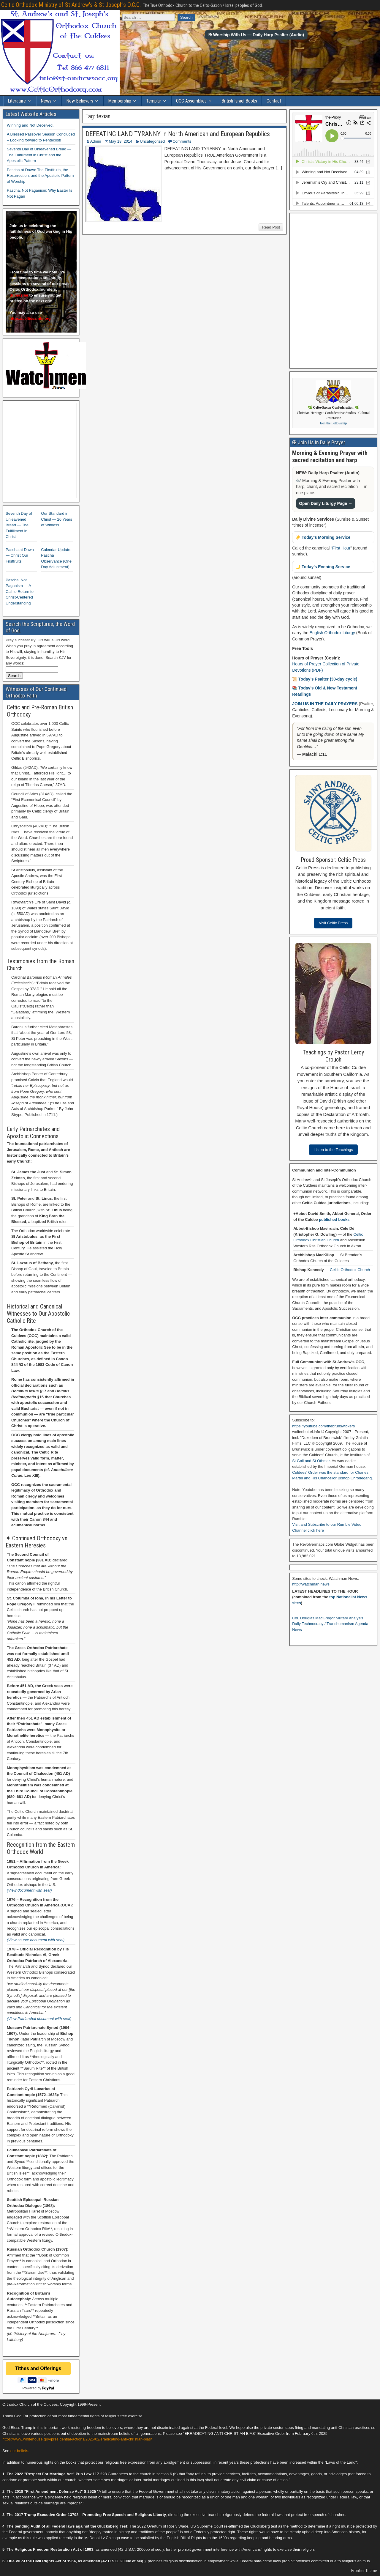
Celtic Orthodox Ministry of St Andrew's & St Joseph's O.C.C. (71, 4)
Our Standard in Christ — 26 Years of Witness (56, 519)
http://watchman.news (311, 1584)
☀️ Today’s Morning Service (322, 537)
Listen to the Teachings (333, 1149)
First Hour (341, 548)
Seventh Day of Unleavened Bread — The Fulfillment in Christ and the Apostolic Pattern (39, 155)
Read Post (271, 227)
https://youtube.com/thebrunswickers (323, 1426)
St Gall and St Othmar (311, 1461)
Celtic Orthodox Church (350, 1269)
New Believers (79, 101)
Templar (153, 101)
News (46, 101)
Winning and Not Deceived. (30, 125)
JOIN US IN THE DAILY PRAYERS (325, 703)
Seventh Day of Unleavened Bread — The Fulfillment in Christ (19, 525)
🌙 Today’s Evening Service (322, 566)
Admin (95, 141)
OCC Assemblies (191, 101)
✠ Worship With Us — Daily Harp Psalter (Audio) (256, 34)
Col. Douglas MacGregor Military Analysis (327, 1618)
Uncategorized (152, 141)
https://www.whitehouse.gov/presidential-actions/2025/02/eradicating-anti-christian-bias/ (77, 2439)
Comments (181, 141)
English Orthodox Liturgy (332, 632)
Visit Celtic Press (333, 923)
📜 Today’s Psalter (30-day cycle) (324, 679)
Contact (274, 101)
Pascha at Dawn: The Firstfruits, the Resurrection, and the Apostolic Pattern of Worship (40, 176)
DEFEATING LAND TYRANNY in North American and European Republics (178, 134)
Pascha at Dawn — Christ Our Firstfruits (20, 555)
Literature (17, 101)
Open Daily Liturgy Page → (325, 503)
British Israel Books (239, 101)
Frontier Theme (364, 2570)
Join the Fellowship (333, 423)
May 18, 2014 (120, 141)
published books (334, 1219)
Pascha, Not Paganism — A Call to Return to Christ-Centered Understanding (20, 591)
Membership (119, 101)
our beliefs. (19, 2451)
